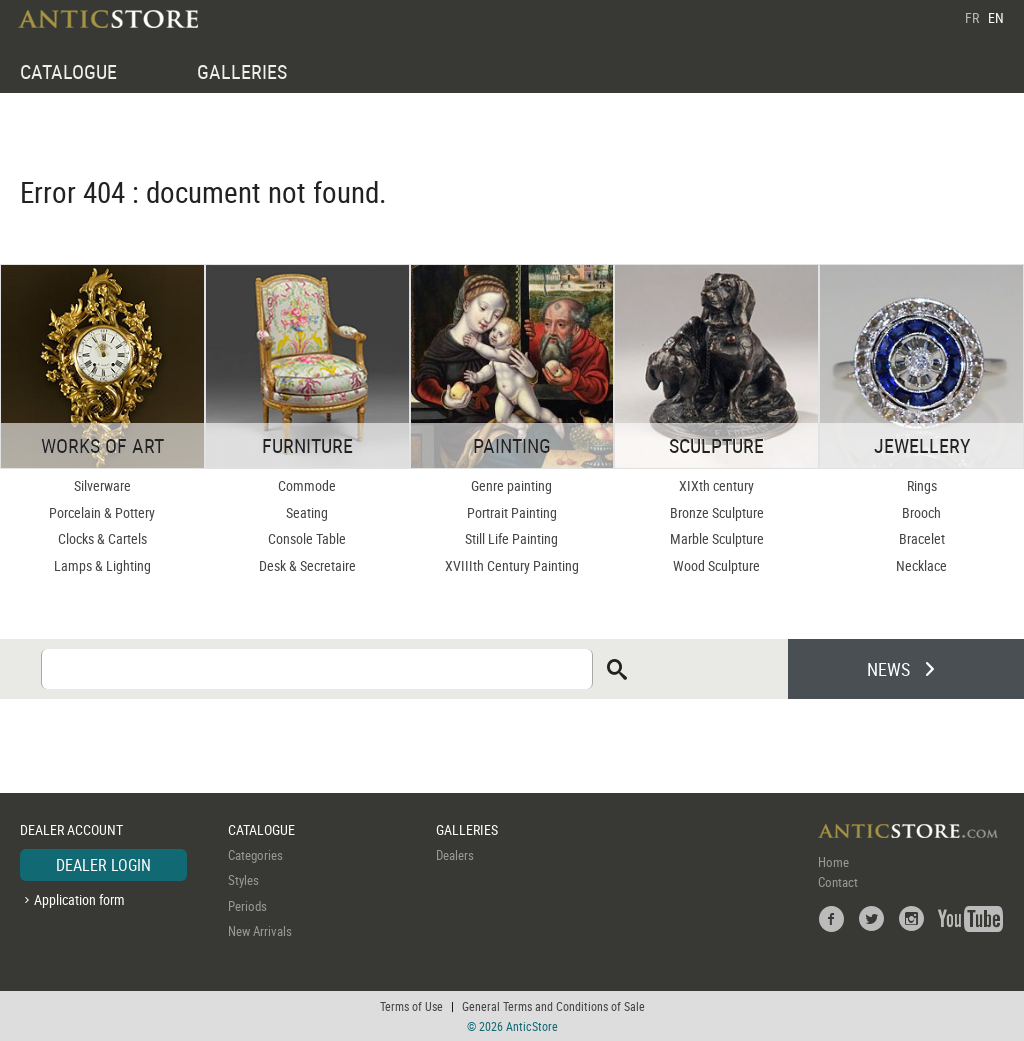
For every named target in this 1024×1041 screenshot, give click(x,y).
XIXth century (716, 485)
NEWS (888, 669)
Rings (922, 485)
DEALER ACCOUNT (71, 829)
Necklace (921, 565)
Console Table (307, 538)
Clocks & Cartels (102, 538)
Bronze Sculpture (717, 512)
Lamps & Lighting (102, 565)
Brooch (921, 512)
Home (833, 862)
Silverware (102, 485)
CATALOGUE (68, 71)
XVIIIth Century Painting (512, 565)
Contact (838, 882)
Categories (255, 855)
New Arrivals (260, 931)
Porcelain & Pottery (102, 512)
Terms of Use (411, 1006)
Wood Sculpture (716, 565)
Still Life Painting (511, 538)
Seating (307, 512)
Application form (79, 899)
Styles (243, 880)
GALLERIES (242, 71)
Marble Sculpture (717, 538)
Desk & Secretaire (307, 565)
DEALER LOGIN (103, 865)
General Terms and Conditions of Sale (553, 1006)
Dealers (455, 855)
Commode (307, 485)
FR (972, 17)
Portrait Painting (512, 512)
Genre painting (511, 485)
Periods (247, 906)
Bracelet (922, 538)
